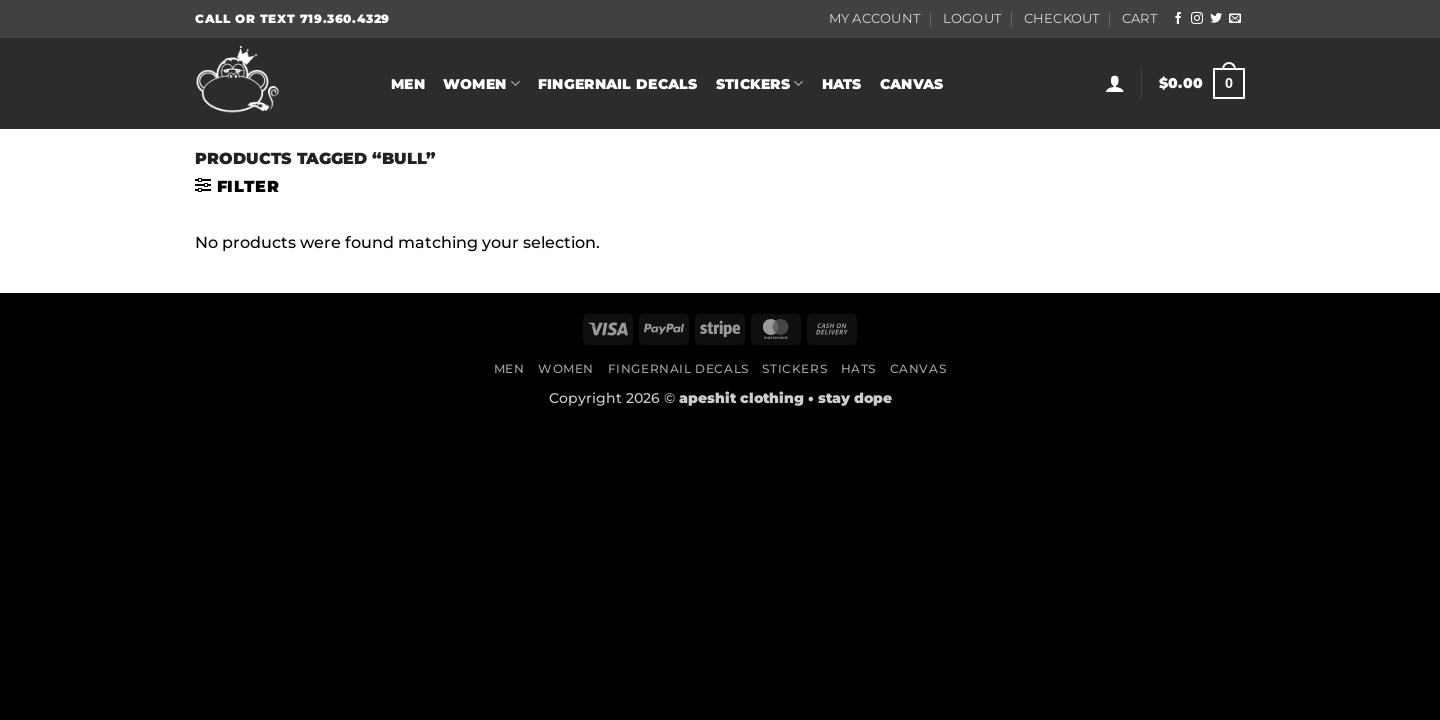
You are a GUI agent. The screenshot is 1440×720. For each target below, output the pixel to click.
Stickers (760, 83)
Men (408, 84)
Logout (972, 18)
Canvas (912, 84)
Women (481, 83)
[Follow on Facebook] (1178, 19)
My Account (875, 18)
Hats (842, 84)
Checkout (1062, 18)
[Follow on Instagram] (1197, 19)
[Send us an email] (1235, 19)
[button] (1115, 83)
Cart (1139, 18)
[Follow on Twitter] (1216, 19)
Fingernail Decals (618, 84)
